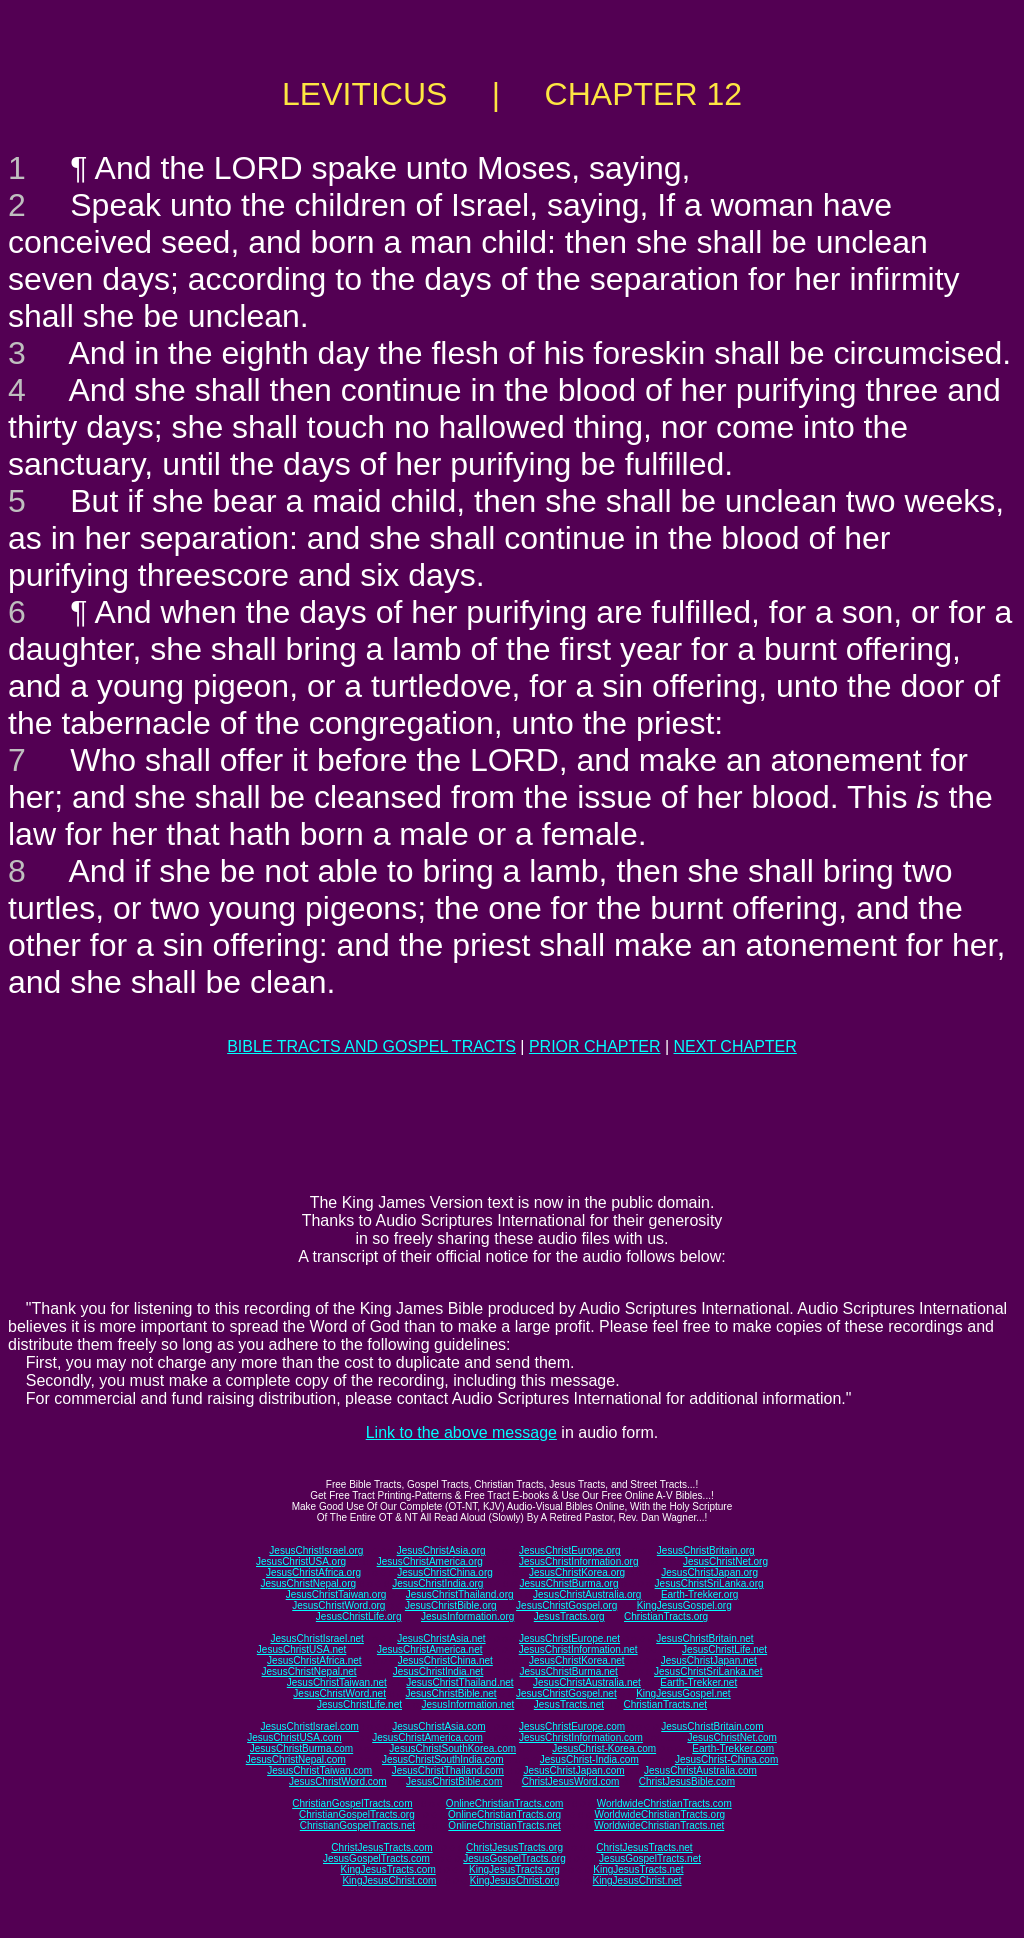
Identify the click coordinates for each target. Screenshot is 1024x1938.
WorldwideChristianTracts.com (664, 1803)
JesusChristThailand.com (448, 1770)
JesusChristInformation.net (578, 1649)
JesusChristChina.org (445, 1572)
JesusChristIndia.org (437, 1583)
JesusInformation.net (467, 1704)
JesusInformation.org (467, 1616)
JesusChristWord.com (338, 1781)
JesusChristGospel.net (566, 1693)
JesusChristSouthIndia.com (443, 1759)
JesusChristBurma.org (569, 1583)
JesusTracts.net (569, 1704)
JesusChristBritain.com (712, 1726)
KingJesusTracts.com (388, 1869)
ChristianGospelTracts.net (357, 1825)
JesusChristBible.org (451, 1605)
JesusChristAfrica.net (314, 1660)
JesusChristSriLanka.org (709, 1583)
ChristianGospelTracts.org (357, 1814)
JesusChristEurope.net (569, 1638)
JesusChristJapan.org (709, 1572)
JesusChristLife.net (724, 1649)
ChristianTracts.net (665, 1704)
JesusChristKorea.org (577, 1572)
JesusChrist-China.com (726, 1759)
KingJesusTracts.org (514, 1869)
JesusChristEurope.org (570, 1550)
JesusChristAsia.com (438, 1726)
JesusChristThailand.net (459, 1682)
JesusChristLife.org (359, 1616)
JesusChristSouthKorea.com (452, 1748)
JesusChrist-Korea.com (604, 1748)
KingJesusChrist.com (389, 1880)
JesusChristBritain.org (706, 1550)
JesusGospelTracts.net (650, 1858)
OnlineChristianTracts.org (504, 1814)
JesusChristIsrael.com (309, 1726)
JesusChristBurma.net (569, 1671)
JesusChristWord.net (339, 1693)
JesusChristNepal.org (308, 1583)
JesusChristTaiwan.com (319, 1770)
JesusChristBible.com (454, 1781)
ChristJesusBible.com (687, 1781)
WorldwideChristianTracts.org (659, 1814)
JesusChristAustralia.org (587, 1594)
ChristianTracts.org (666, 1616)
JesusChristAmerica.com (427, 1737)
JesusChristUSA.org (301, 1561)
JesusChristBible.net (450, 1693)
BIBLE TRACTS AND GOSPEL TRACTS (371, 1046)
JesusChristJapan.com (573, 1770)
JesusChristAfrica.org (313, 1572)
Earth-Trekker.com (733, 1748)
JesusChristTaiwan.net (337, 1682)
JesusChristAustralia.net (587, 1682)
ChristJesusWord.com (571, 1781)
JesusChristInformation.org (579, 1561)
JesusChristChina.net (445, 1660)
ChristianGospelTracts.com (352, 1803)
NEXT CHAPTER (735, 1046)
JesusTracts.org (569, 1616)
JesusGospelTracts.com (376, 1858)
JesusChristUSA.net (301, 1649)
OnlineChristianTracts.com (504, 1803)
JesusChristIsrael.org (316, 1550)
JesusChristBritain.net (704, 1638)
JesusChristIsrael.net (316, 1638)
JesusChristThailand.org (460, 1594)
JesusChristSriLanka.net (708, 1671)
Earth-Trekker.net (698, 1682)
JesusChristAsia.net (441, 1638)
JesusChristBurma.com (301, 1748)
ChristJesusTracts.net (644, 1847)
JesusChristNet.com (731, 1737)
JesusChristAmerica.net (430, 1649)
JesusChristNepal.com (296, 1759)
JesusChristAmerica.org (430, 1561)
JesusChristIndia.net (438, 1671)
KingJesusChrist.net (637, 1880)
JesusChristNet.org (725, 1561)
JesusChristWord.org (338, 1605)
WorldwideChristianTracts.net (659, 1825)
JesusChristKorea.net (577, 1660)
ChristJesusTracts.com (381, 1847)
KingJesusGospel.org (684, 1605)
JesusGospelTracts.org (514, 1858)
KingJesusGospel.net (683, 1693)
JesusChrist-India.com (589, 1759)
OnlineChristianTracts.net (504, 1825)
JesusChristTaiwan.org (336, 1594)
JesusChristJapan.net (709, 1660)
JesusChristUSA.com (294, 1737)
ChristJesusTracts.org (514, 1847)
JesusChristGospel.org (566, 1605)
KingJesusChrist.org (514, 1880)
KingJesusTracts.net (638, 1869)
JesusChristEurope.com (572, 1726)
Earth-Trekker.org (699, 1594)
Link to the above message (461, 1432)
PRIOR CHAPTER (595, 1046)
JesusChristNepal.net (309, 1671)
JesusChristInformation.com (581, 1737)
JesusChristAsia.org (441, 1550)
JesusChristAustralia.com (700, 1770)
